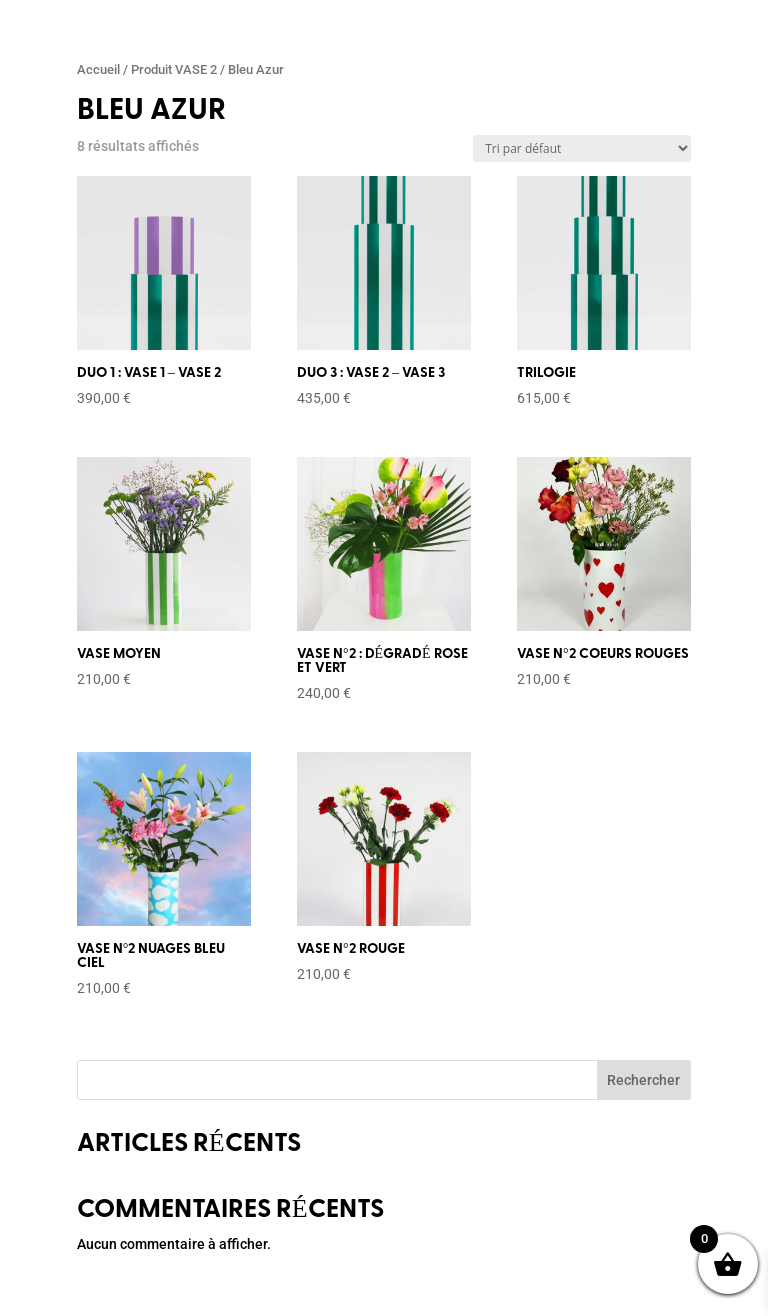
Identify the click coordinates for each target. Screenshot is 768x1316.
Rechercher (643, 1080)
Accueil (98, 69)
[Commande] (582, 148)
